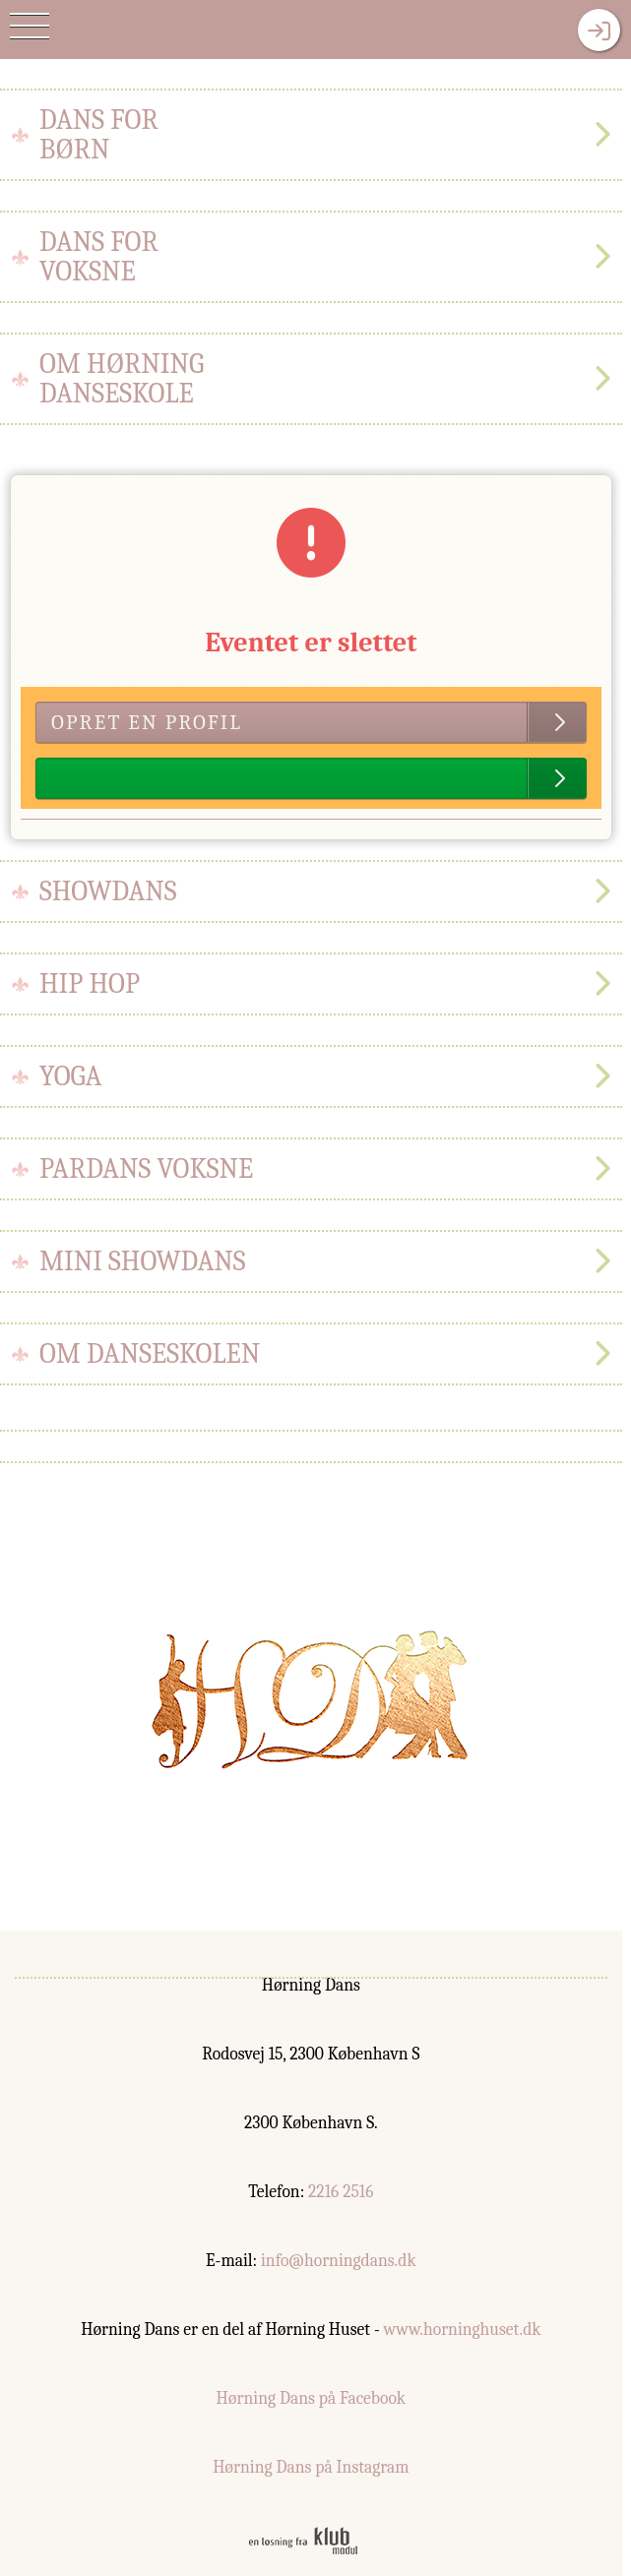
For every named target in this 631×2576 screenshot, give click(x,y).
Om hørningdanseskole (121, 378)
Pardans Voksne (146, 1169)
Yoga (70, 1076)
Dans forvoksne (98, 256)
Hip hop (89, 984)
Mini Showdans (142, 1261)
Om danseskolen (149, 1354)
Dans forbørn (98, 134)
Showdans (108, 891)
